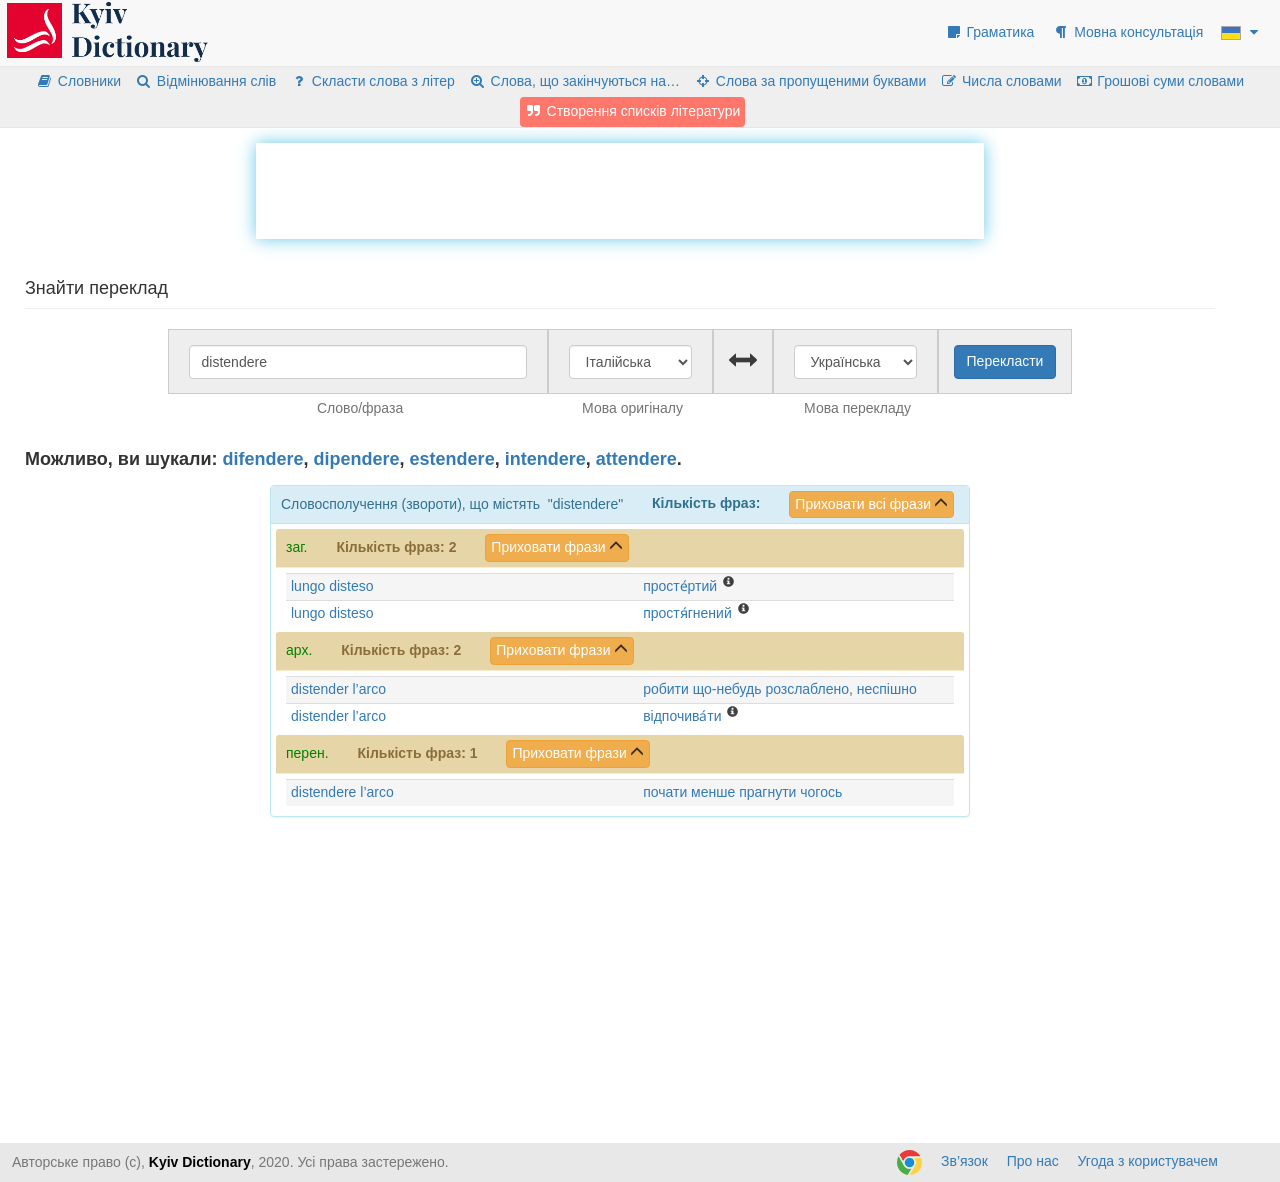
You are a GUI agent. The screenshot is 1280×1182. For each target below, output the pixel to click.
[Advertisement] (620, 188)
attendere (636, 459)
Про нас (1033, 1161)
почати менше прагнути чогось (742, 792)
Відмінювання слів (205, 81)
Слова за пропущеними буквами (810, 81)
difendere (263, 459)
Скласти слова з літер (372, 81)
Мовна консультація (1127, 32)
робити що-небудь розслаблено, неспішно (780, 689)
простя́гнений (687, 613)
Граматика (990, 32)
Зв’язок (964, 1161)
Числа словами (1001, 81)
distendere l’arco (342, 792)
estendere (452, 459)
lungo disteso (332, 586)
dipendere (357, 459)
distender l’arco (338, 689)
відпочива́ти (682, 716)
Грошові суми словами (1160, 81)
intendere (545, 459)
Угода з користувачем (1148, 1161)
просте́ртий (680, 586)
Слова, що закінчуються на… (574, 81)
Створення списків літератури (633, 111)
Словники (78, 81)
